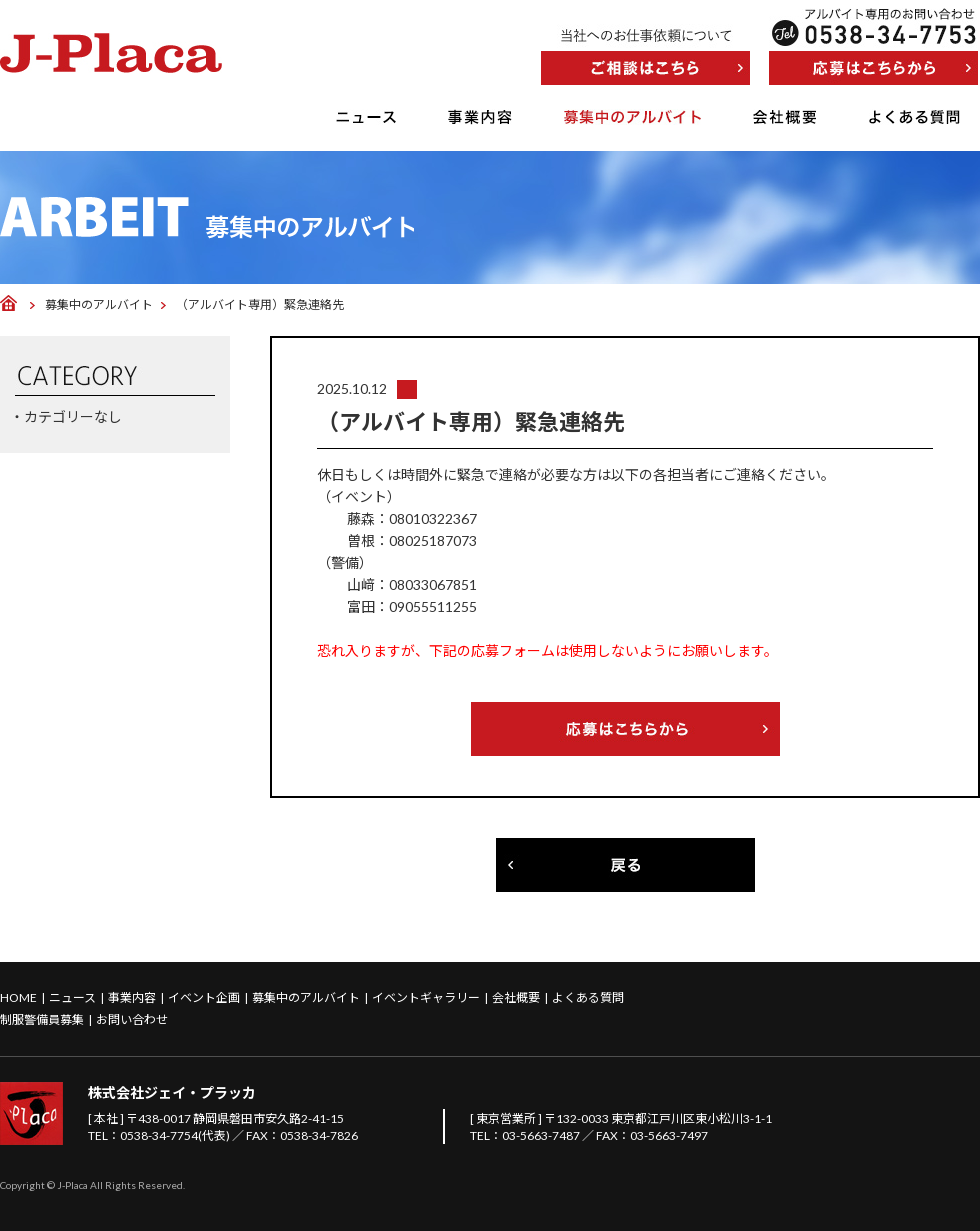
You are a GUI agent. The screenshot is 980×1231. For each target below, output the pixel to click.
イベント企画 (204, 997)
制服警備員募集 (42, 1019)
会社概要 (785, 117)
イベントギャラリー (426, 997)
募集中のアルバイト (632, 117)
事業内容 (480, 117)
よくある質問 (914, 117)
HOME (18, 997)
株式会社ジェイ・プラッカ (172, 1092)
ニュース (366, 117)
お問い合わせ (132, 1019)
